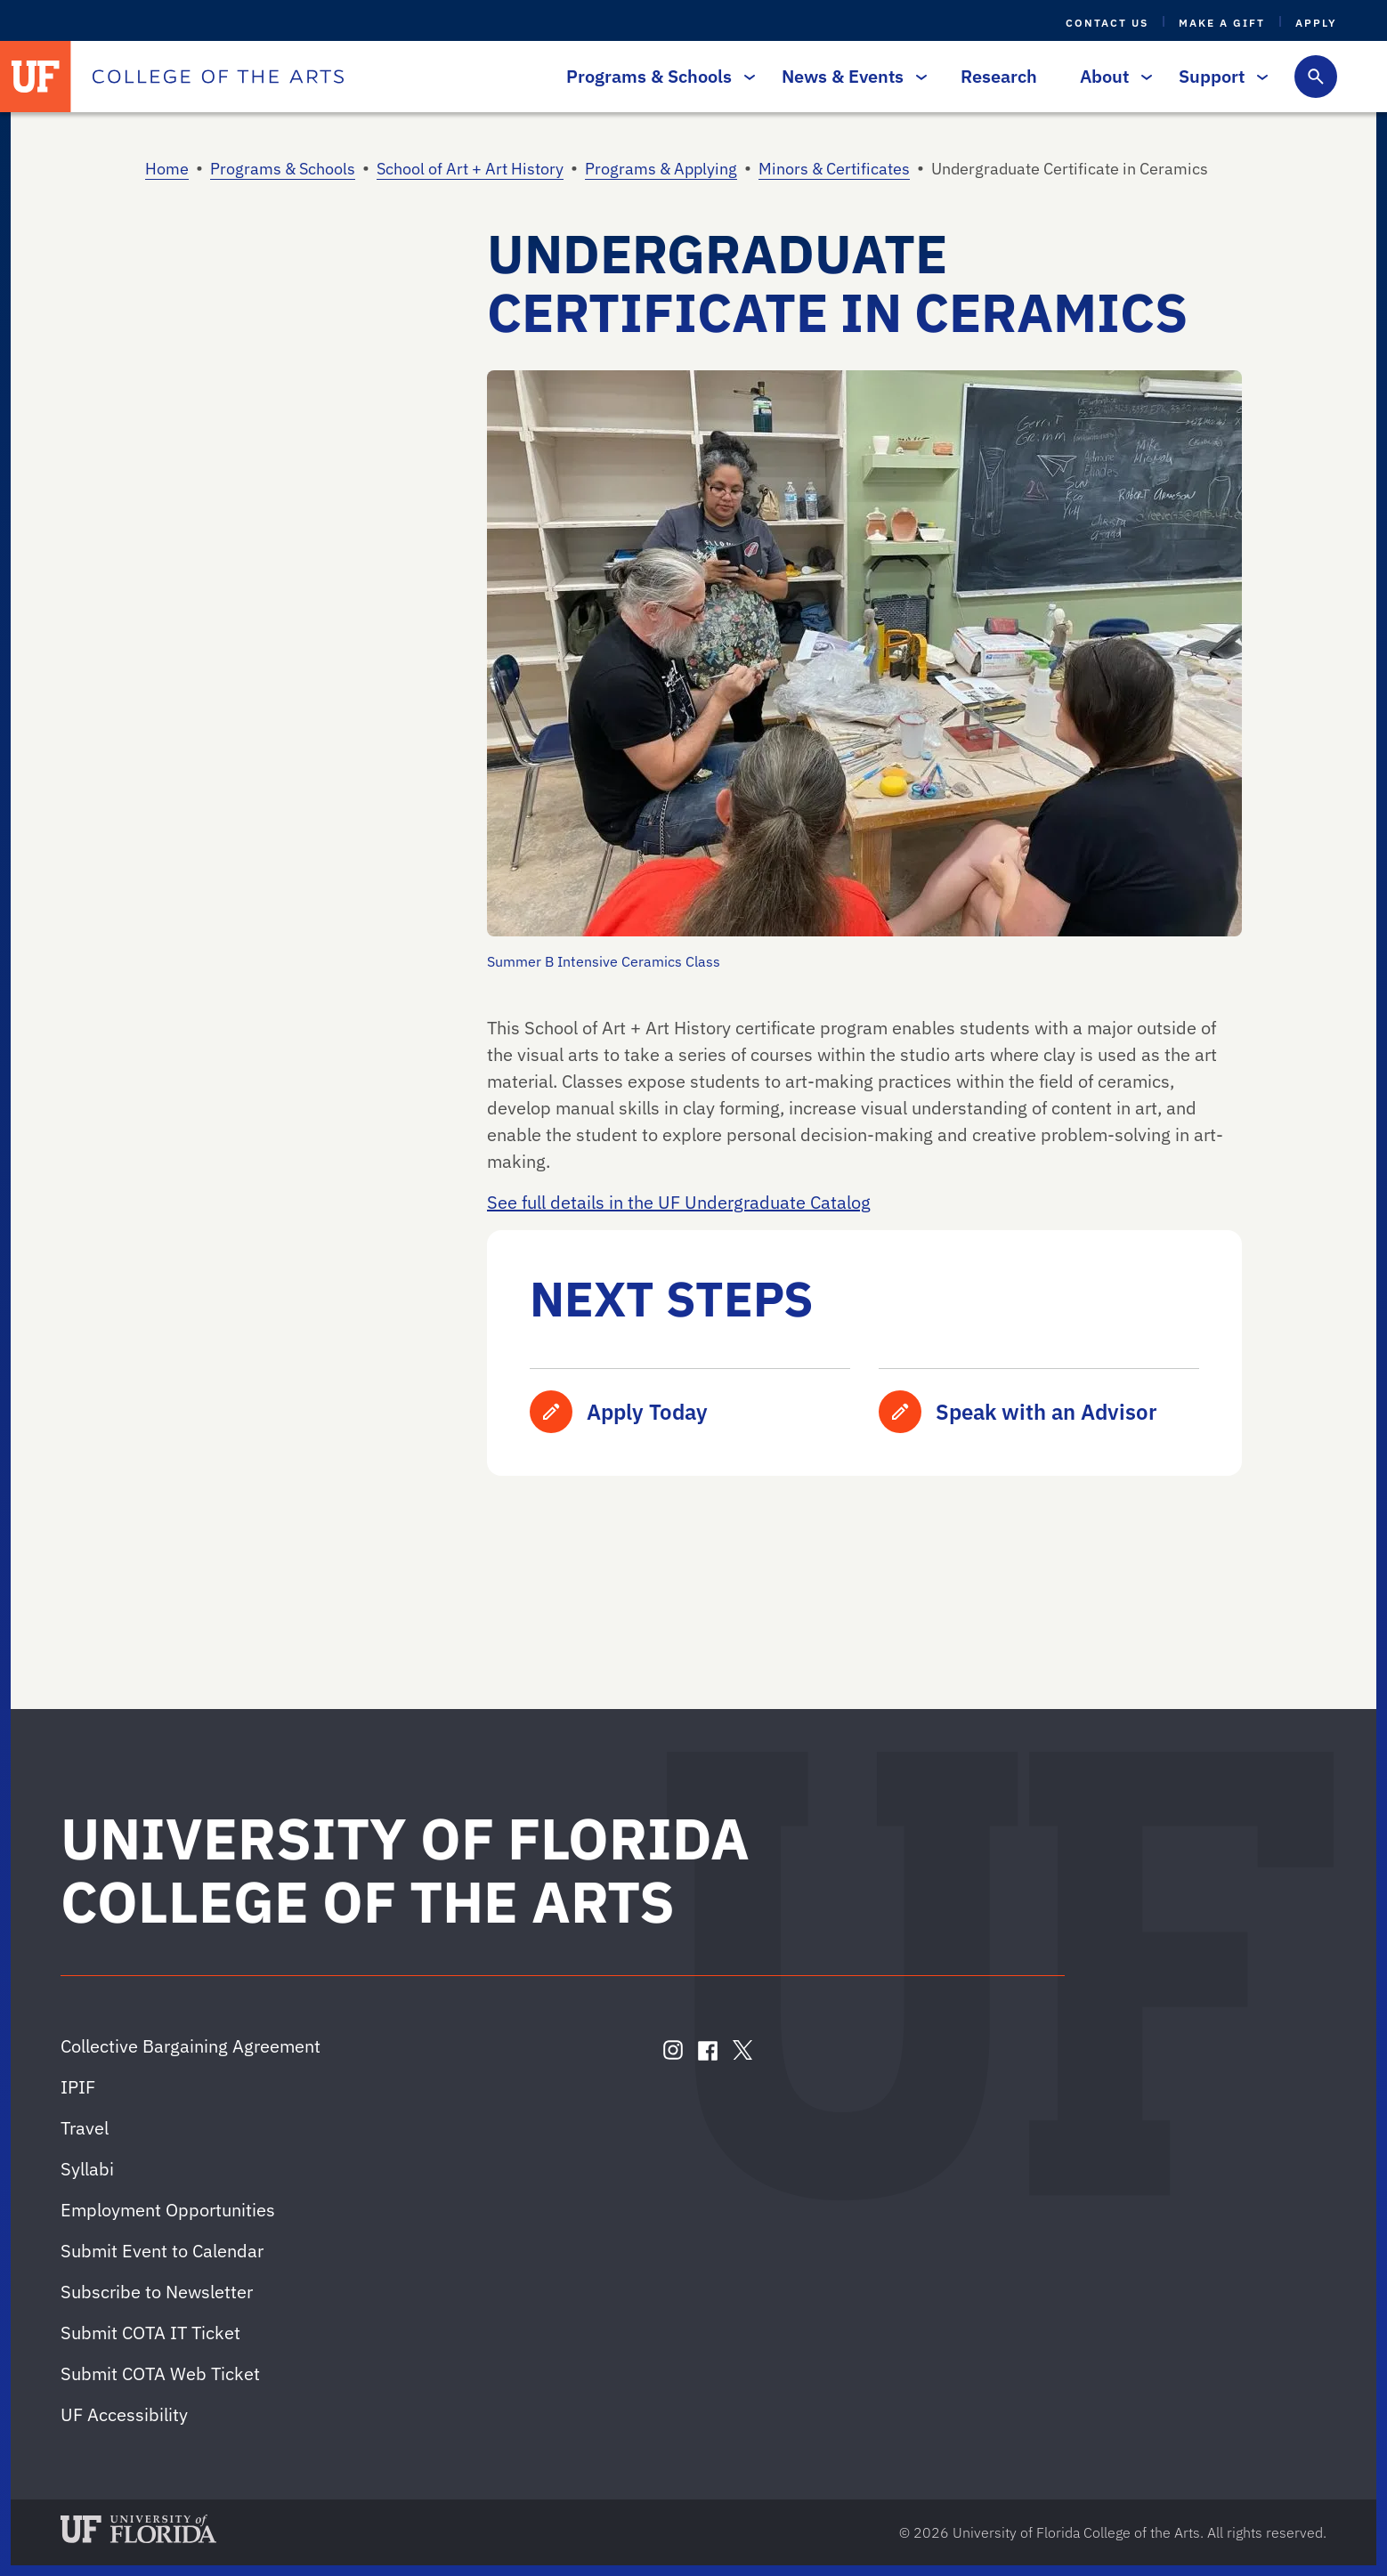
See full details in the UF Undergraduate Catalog (679, 1202)
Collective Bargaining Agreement (190, 2046)
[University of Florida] (35, 76)
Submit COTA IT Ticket (150, 2333)
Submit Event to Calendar (162, 2251)
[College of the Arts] (218, 76)
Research (999, 76)
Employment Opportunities (168, 2210)
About (1111, 76)
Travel (85, 2128)
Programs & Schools (656, 76)
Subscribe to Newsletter (157, 2292)
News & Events (850, 76)
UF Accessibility (124, 2414)
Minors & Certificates (834, 168)
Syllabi (87, 2169)
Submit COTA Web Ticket (160, 2373)
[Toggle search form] (1315, 76)
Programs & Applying (661, 168)
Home (167, 168)
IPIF (78, 2087)
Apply (1316, 22)
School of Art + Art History (470, 168)
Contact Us (1107, 22)
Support (1219, 76)
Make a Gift (1222, 22)
